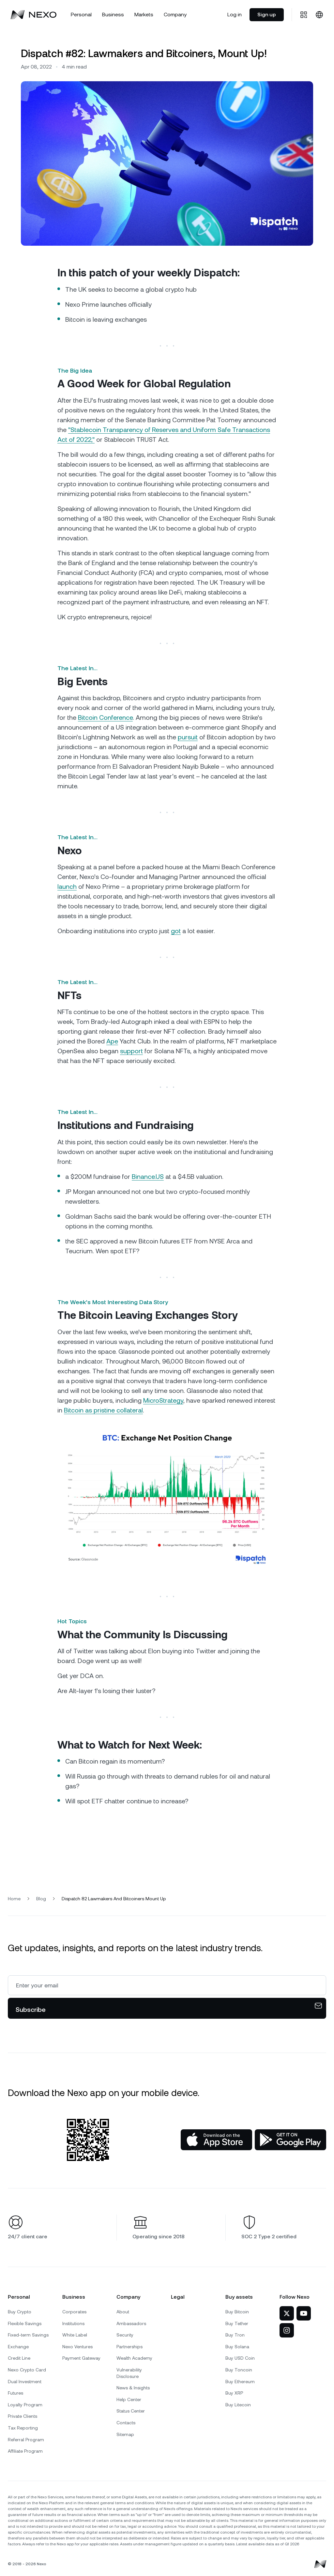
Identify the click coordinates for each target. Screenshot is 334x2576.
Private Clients (22, 2416)
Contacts (125, 2422)
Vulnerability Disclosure (129, 2373)
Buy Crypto (19, 2311)
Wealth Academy (134, 2358)
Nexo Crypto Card (27, 2369)
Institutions (73, 2323)
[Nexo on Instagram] (287, 2330)
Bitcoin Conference (105, 717)
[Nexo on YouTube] (303, 2313)
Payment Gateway (81, 2358)
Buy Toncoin (238, 2369)
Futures (15, 2393)
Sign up (266, 14)
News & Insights (133, 2387)
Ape (112, 1041)
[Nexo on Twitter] (287, 2313)
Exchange (18, 2346)
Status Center (130, 2411)
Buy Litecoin (238, 2404)
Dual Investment (24, 2381)
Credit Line (19, 2358)
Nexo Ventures (77, 2346)
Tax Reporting (23, 2427)
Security (124, 2334)
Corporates (74, 2311)
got (176, 931)
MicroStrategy (163, 1400)
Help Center (128, 2399)
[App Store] (216, 2139)
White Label (74, 2334)
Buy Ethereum (240, 2381)
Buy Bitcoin (237, 2311)
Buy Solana (237, 2346)
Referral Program (26, 2439)
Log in (234, 14)
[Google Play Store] (290, 2139)
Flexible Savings (24, 2323)
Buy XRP (234, 2393)
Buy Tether (236, 2323)
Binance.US (148, 1176)
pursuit (188, 737)
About (122, 2311)
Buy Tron (235, 2334)
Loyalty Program (25, 2404)
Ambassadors (131, 2323)
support (131, 1051)
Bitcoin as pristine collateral (103, 1410)
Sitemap (125, 2434)
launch (67, 886)
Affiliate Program (25, 2451)
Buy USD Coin (240, 2358)
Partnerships (129, 2346)
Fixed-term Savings (28, 2334)
